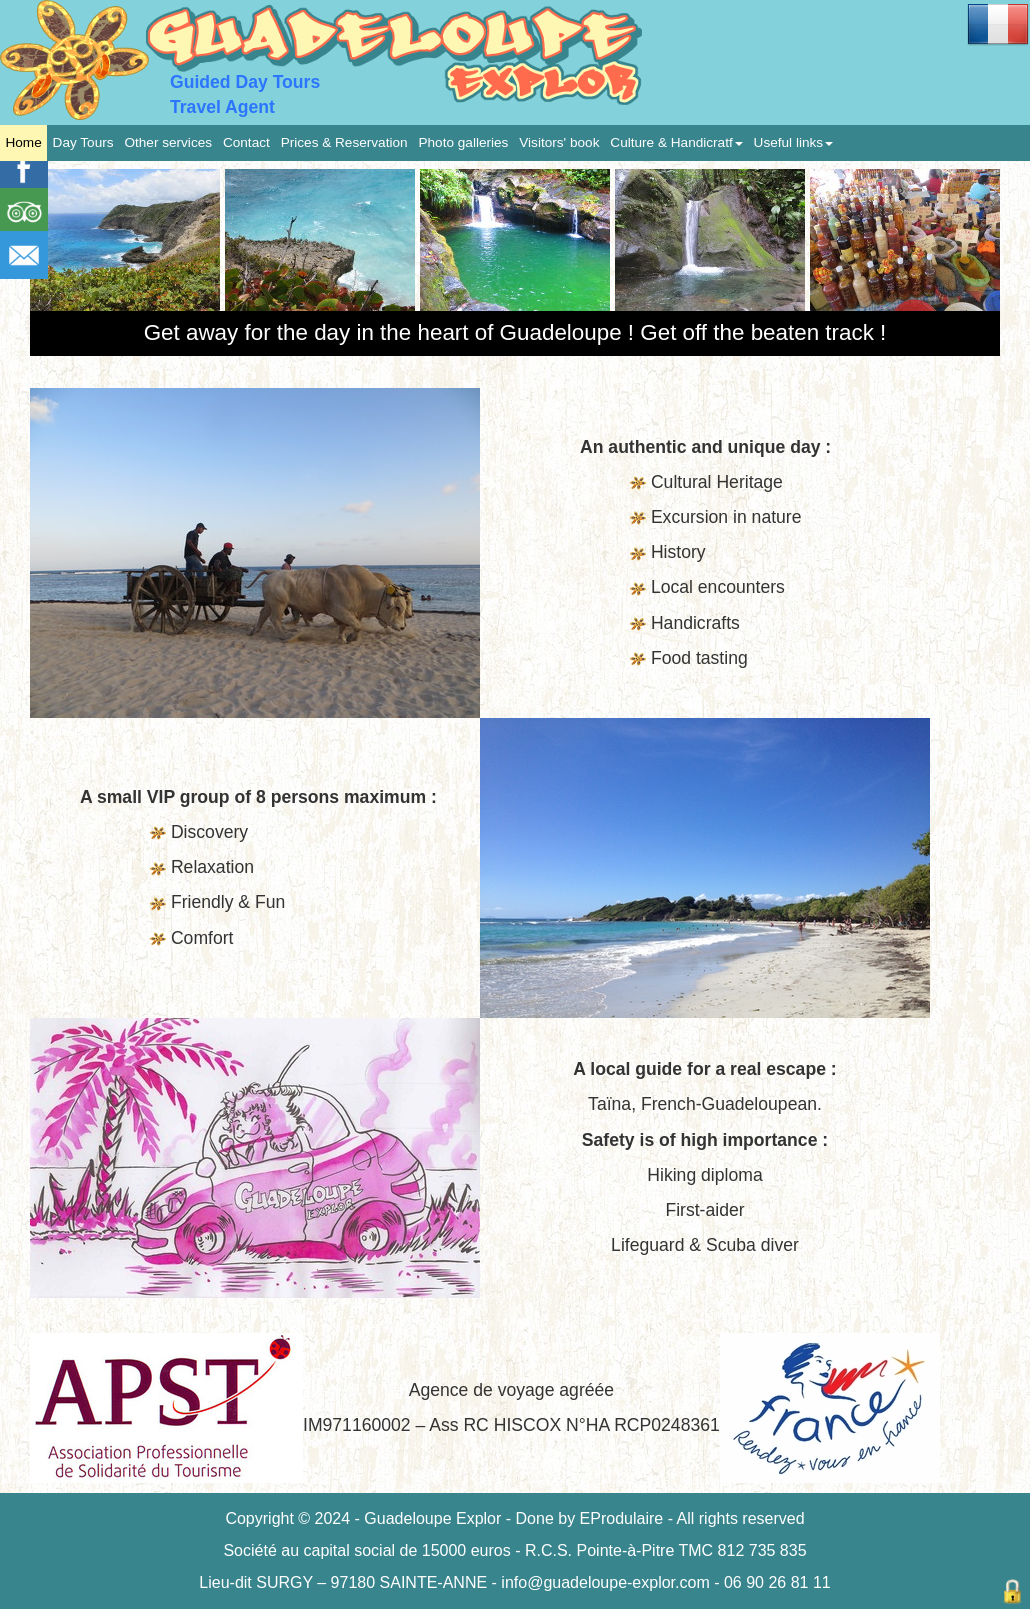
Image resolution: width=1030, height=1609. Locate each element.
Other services (168, 142)
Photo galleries (463, 142)
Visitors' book (559, 142)
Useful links (794, 142)
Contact (246, 142)
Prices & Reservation (344, 142)
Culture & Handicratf (676, 142)
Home (23, 142)
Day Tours (83, 142)
